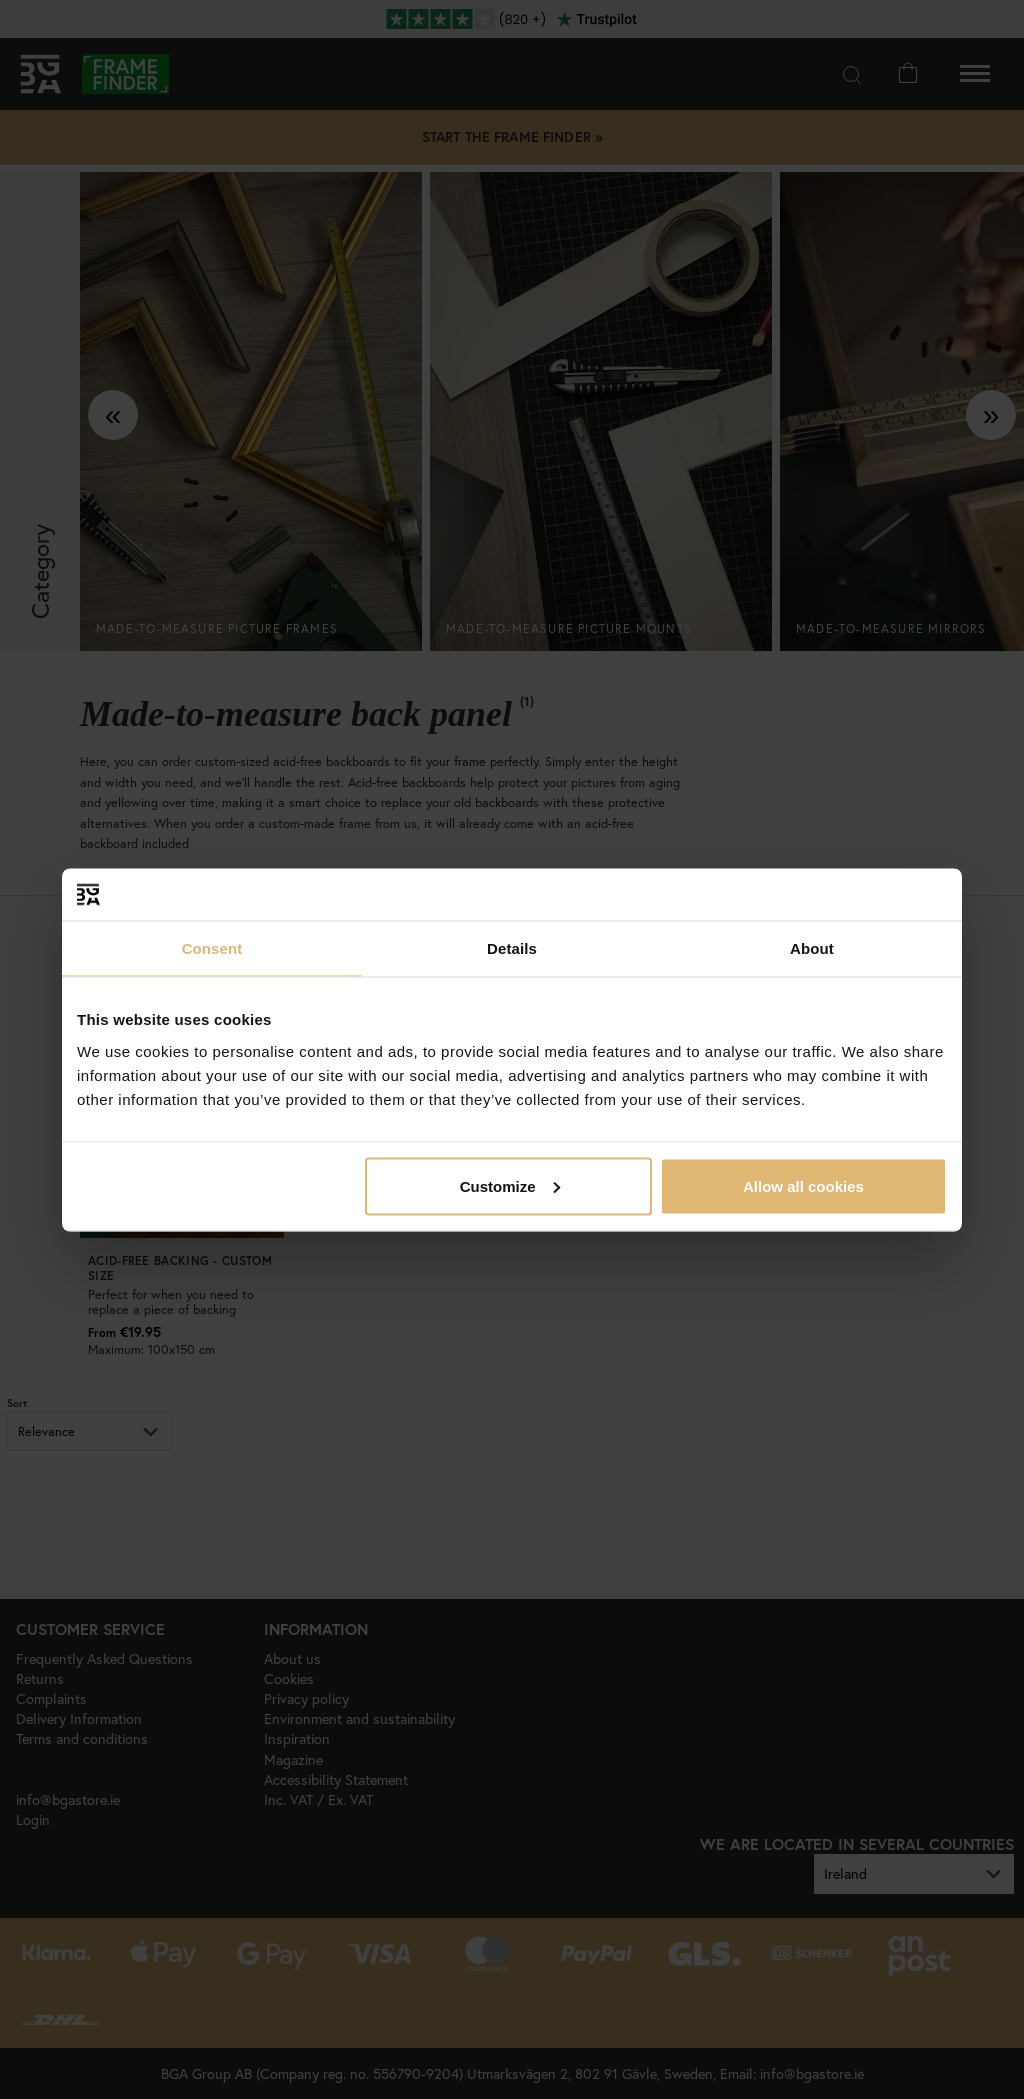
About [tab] (812, 948)
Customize (510, 1185)
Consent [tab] (212, 948)
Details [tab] (512, 948)
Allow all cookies (803, 1185)
